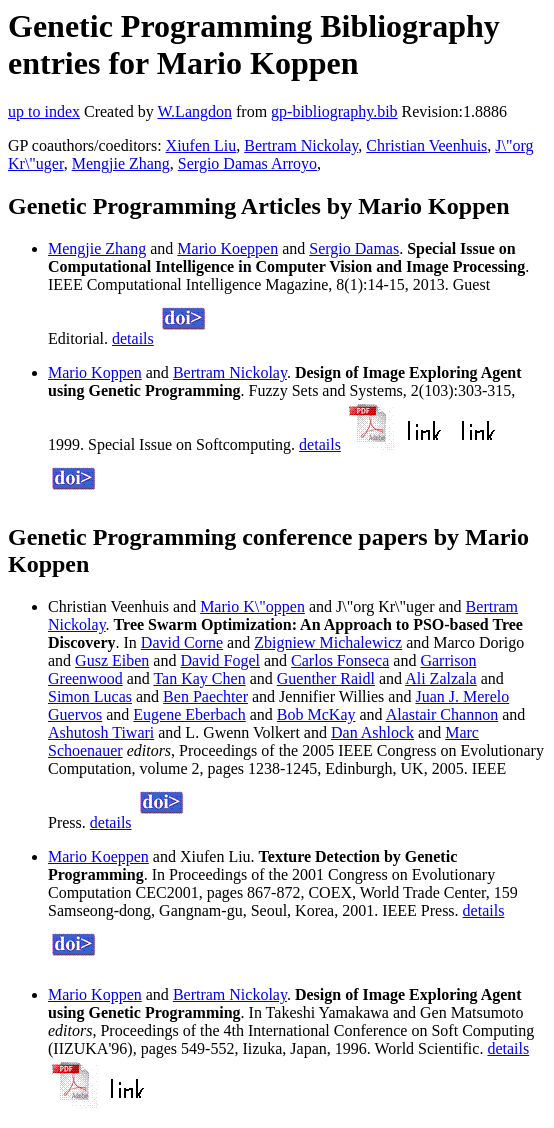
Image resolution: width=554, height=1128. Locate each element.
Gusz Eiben (112, 660)
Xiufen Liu (201, 145)
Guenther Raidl (326, 678)
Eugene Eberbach (189, 714)
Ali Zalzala (441, 678)
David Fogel (220, 660)
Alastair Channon (442, 714)
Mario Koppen (95, 372)
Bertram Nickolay (301, 145)
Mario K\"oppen (252, 606)
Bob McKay (316, 714)
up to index (44, 111)
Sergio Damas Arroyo (247, 163)
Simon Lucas (90, 696)
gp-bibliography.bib (334, 111)
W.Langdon (194, 111)
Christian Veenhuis (426, 145)
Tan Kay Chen (199, 678)
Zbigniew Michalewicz (328, 642)
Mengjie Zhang (121, 163)
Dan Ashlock (372, 732)
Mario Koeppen (227, 248)
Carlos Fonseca (340, 660)
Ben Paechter (205, 696)
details (133, 338)
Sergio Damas (354, 248)
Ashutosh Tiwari (101, 732)
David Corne (182, 642)
